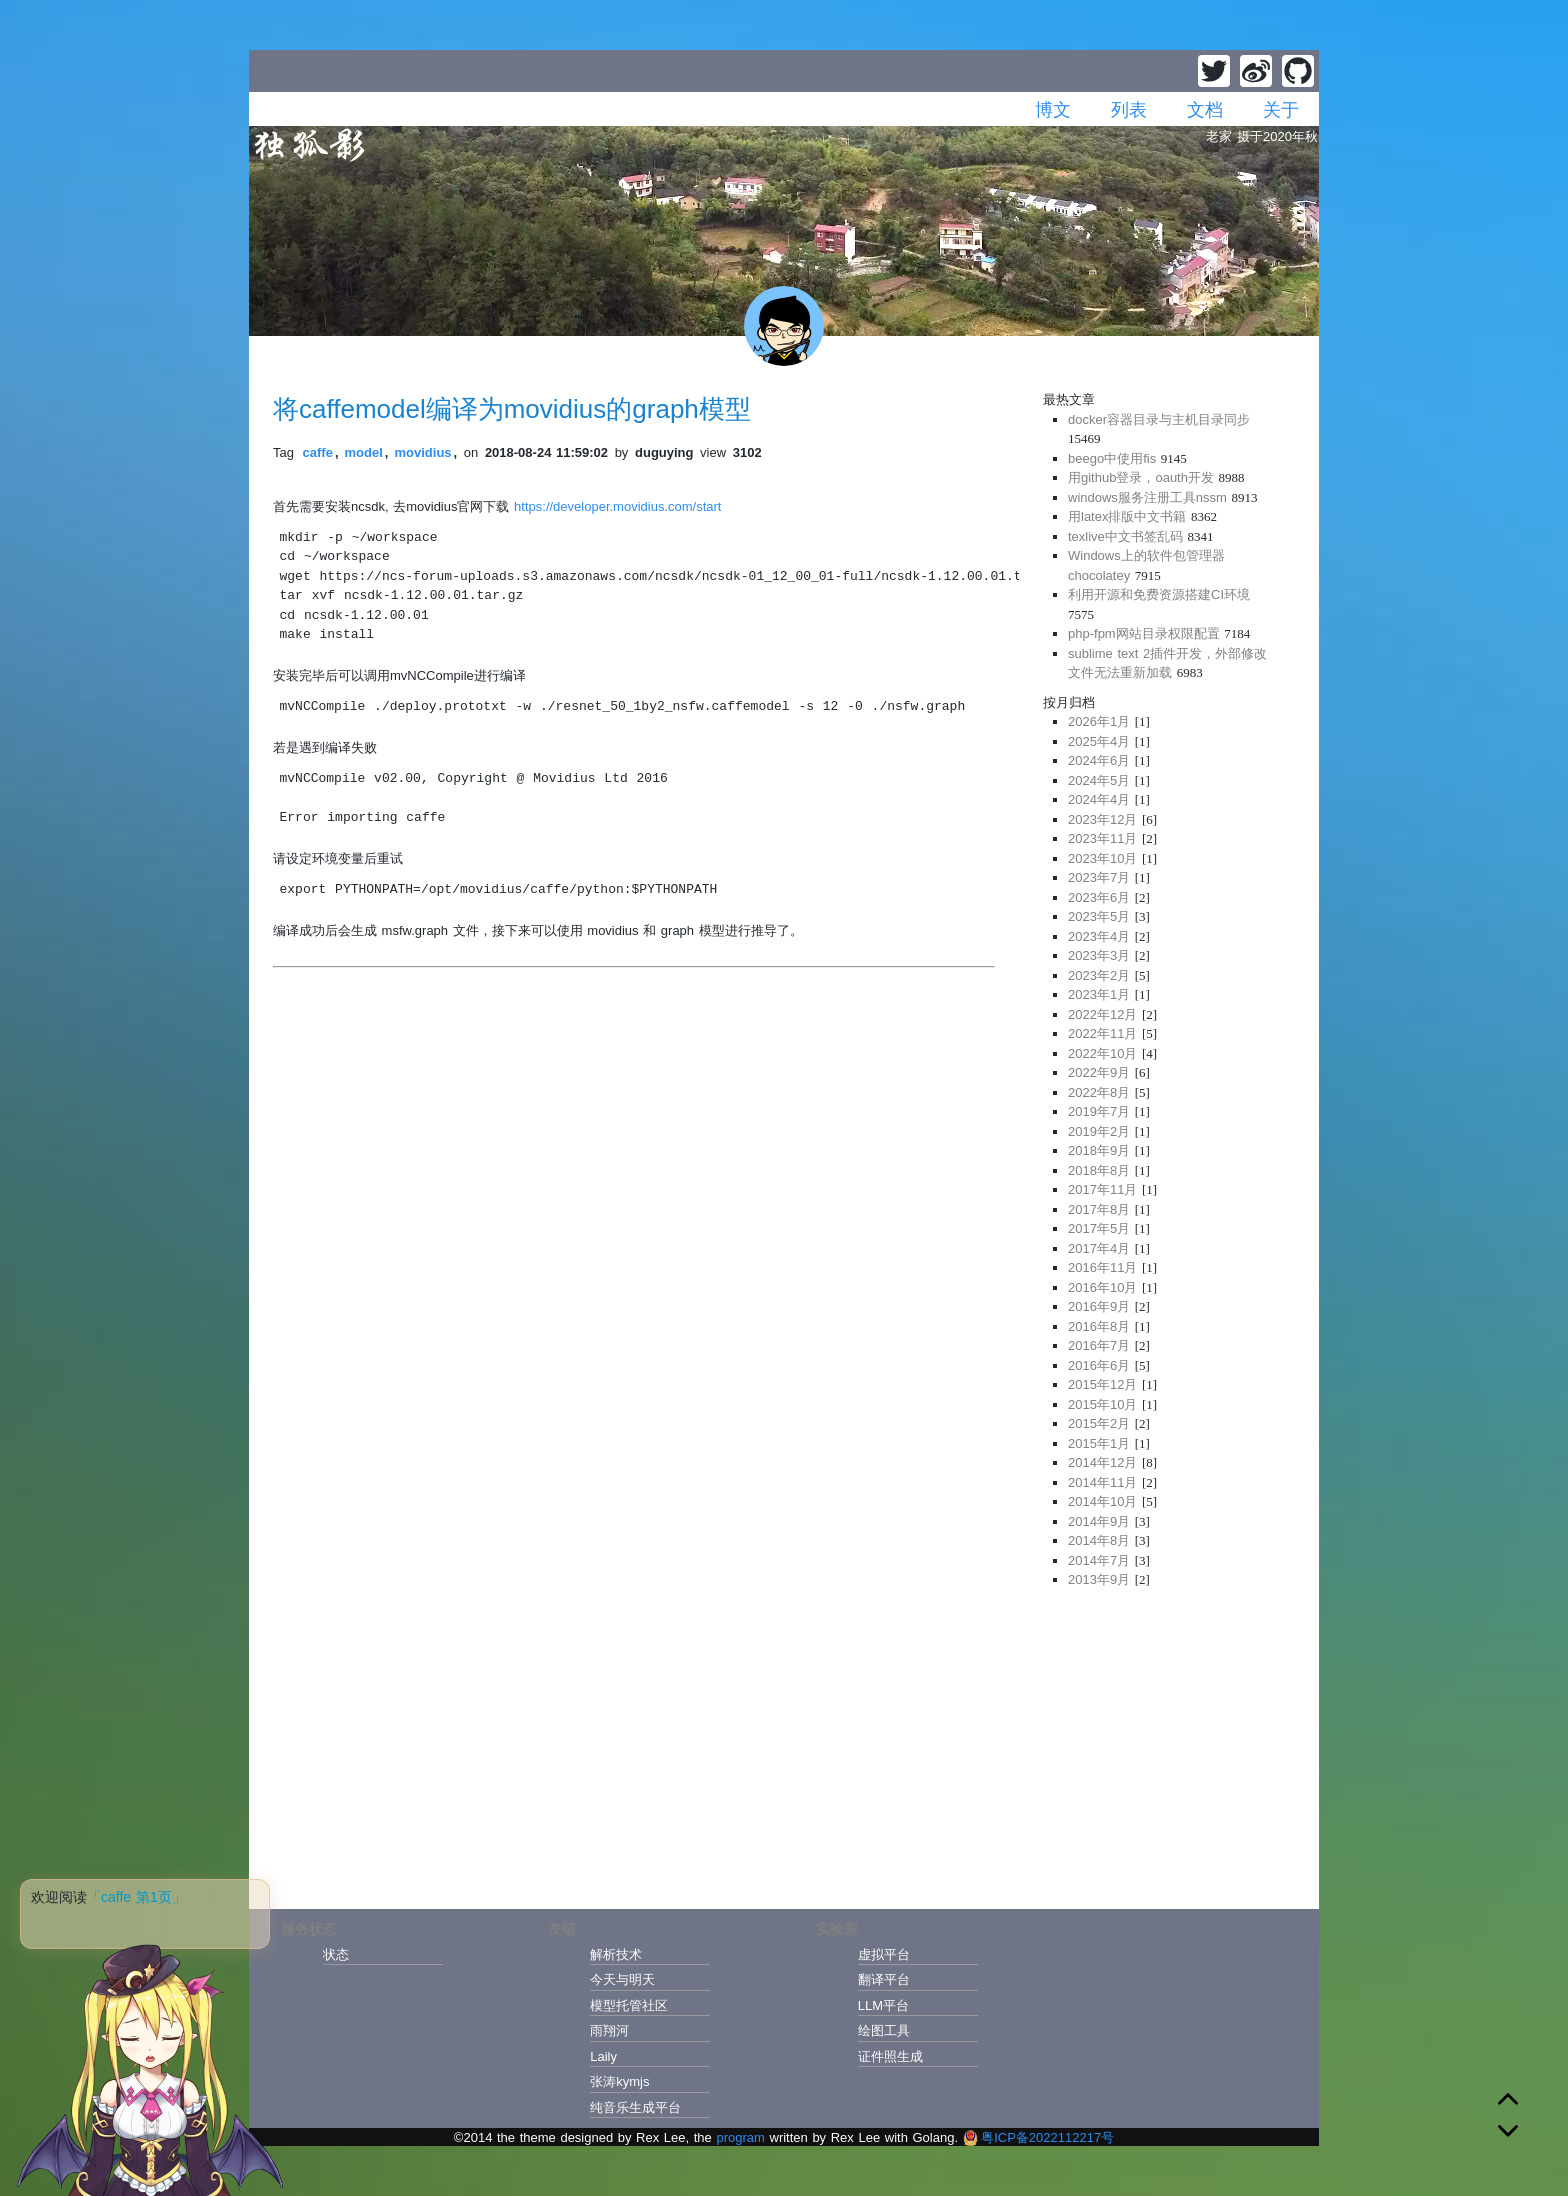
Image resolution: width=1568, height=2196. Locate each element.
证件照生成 (890, 2056)
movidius (422, 452)
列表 (1129, 110)
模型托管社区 (629, 2005)
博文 (1053, 110)
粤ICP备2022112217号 (1038, 2137)
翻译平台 (884, 1979)
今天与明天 (622, 1979)
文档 (1205, 110)
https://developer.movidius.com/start (617, 506)
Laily (603, 2056)
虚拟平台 (884, 1954)
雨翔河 (609, 2030)
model (364, 452)
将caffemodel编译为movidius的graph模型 (512, 409)
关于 (1281, 110)
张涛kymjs (619, 2081)
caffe (318, 452)
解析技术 (616, 1954)
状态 (336, 1954)
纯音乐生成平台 (635, 2107)
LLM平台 (883, 2005)
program (740, 2137)
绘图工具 (884, 2030)
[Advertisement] (1169, 1742)
